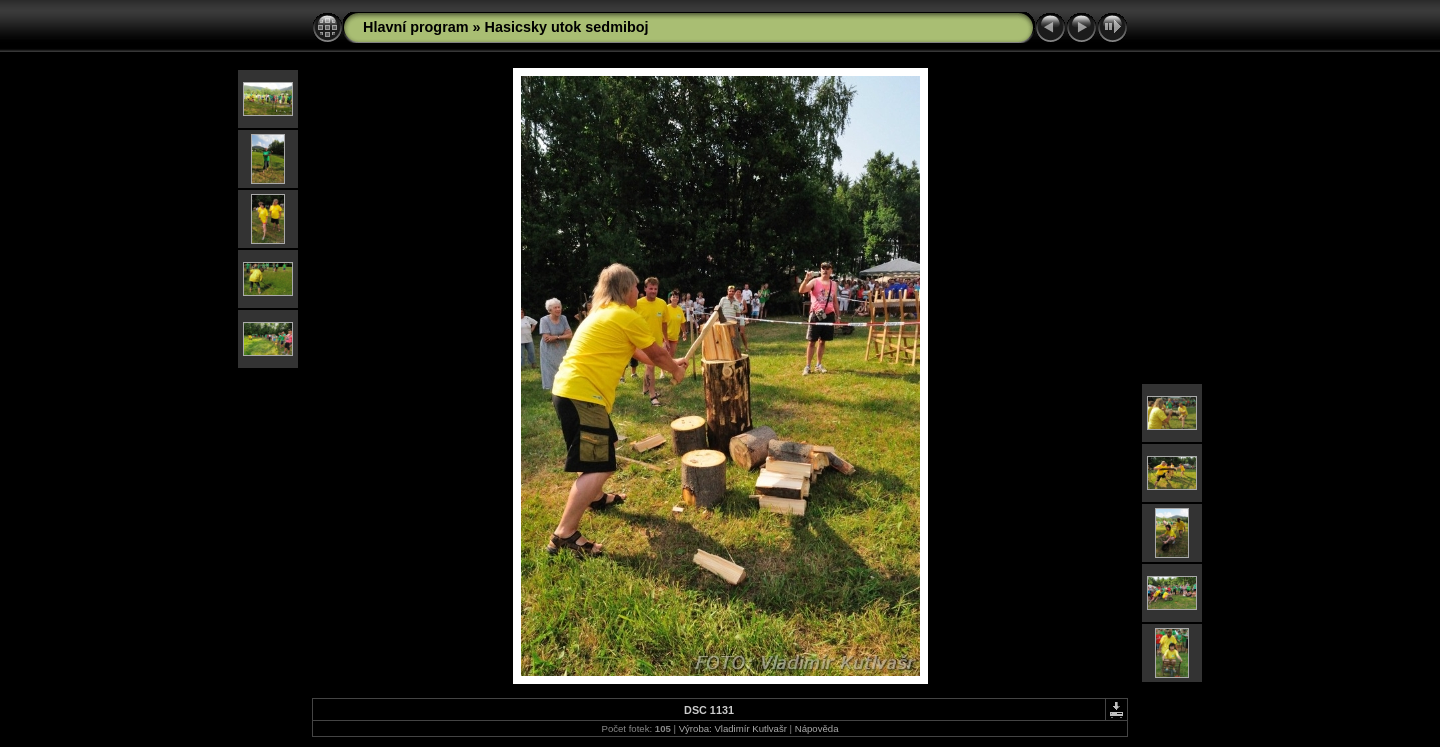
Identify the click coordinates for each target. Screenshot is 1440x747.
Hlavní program (416, 27)
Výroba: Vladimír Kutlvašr (733, 728)
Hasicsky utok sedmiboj (567, 27)
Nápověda (817, 728)
